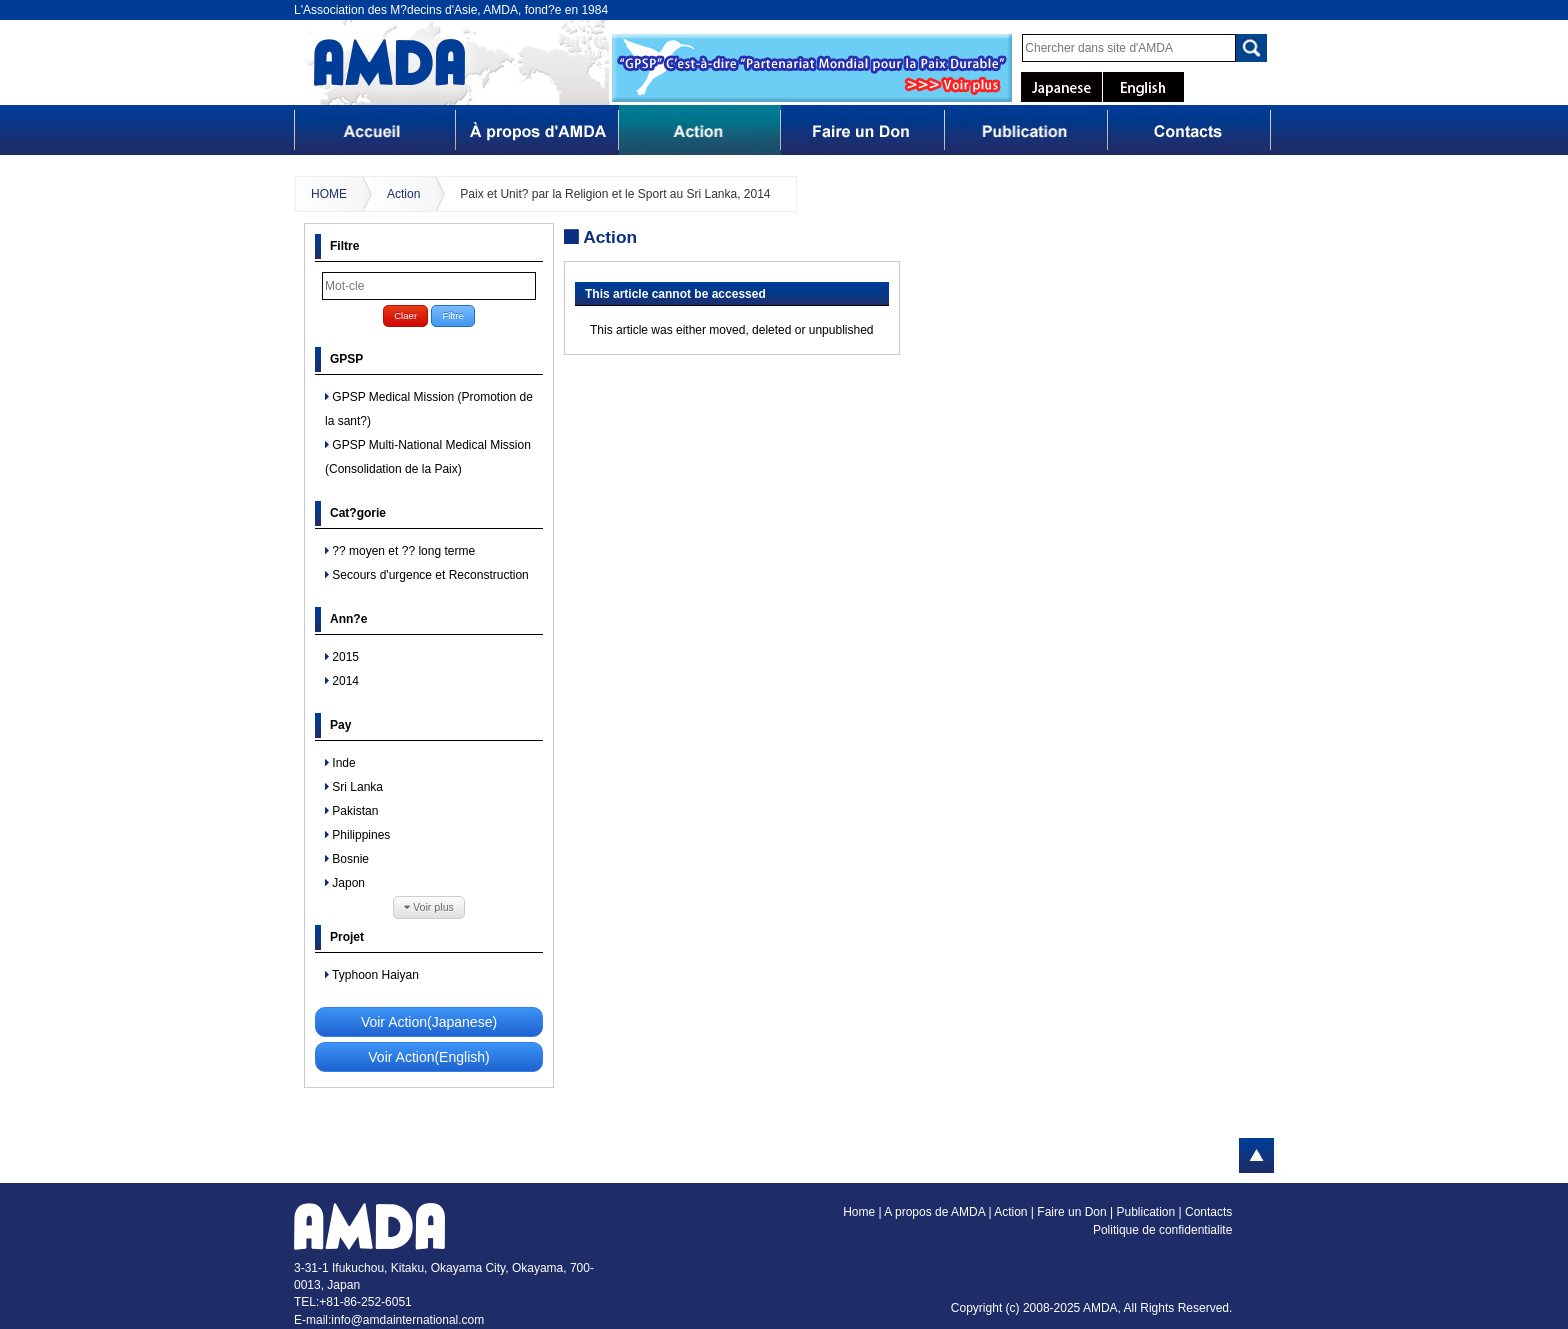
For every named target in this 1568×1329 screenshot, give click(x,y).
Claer (405, 315)
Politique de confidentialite (1162, 1230)
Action (403, 194)
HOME (329, 194)
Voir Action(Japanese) (429, 1022)
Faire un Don (1073, 1212)
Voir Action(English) (428, 1057)
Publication (1147, 1212)
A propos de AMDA (936, 1212)
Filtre (452, 315)
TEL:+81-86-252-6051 (353, 1302)
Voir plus (429, 907)
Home (859, 1212)
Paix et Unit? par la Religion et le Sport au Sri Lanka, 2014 (615, 194)
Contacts (1208, 1212)
